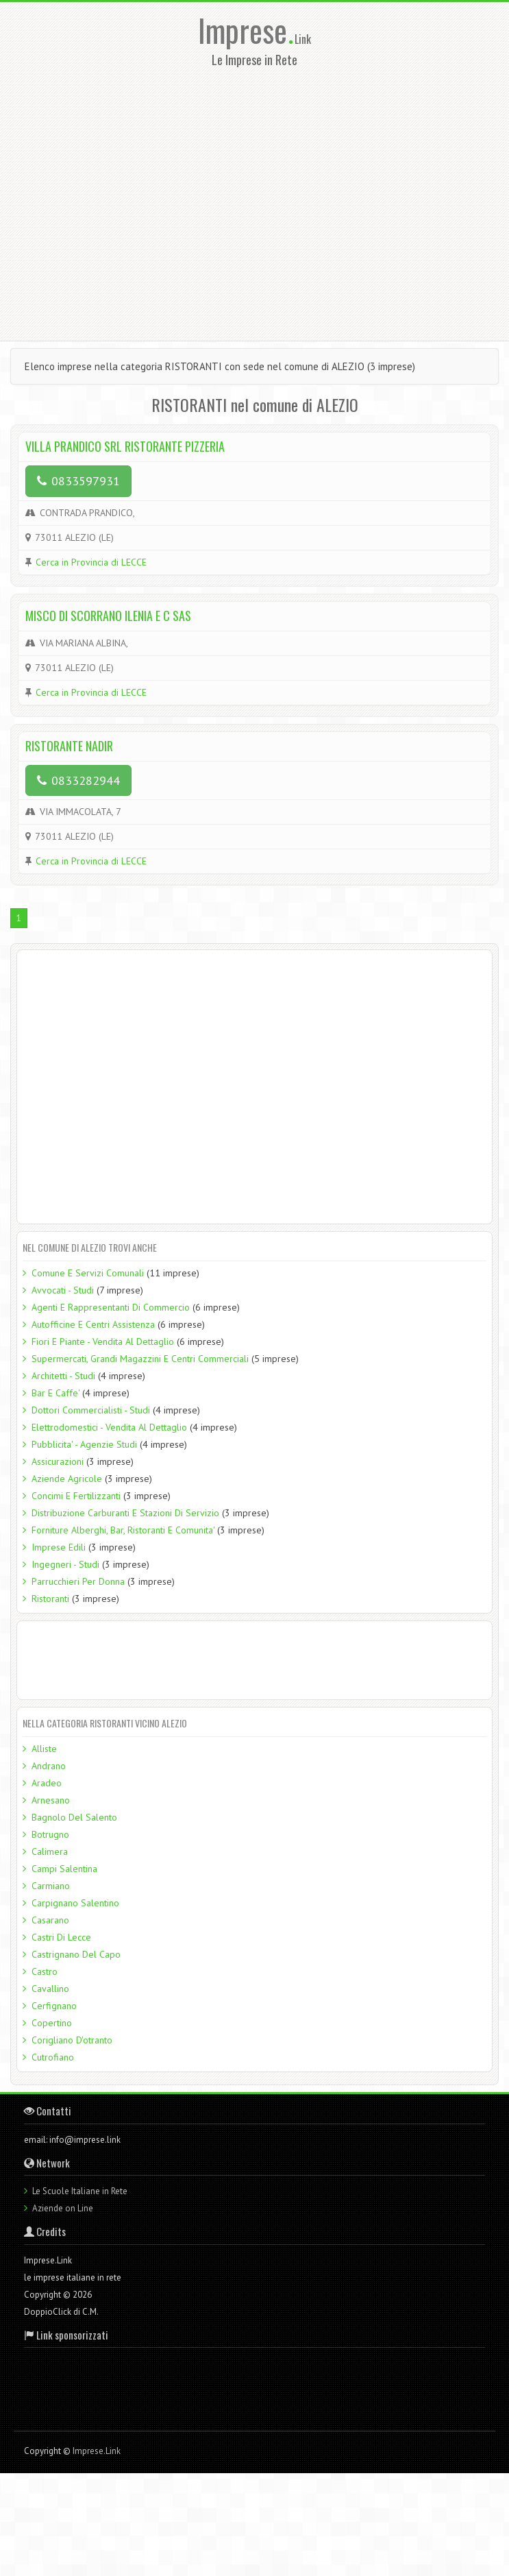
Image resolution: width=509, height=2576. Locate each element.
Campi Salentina (64, 1868)
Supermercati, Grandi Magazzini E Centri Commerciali (140, 1358)
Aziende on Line (62, 2208)
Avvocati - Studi (63, 1290)
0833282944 (78, 780)
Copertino (52, 2023)
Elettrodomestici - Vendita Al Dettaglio (109, 1427)
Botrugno (50, 1834)
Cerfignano (54, 2006)
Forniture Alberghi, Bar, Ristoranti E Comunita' (123, 1530)
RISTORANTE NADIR (69, 746)
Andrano (49, 1766)
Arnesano (51, 1800)
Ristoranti (50, 1598)
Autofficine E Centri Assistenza (93, 1324)
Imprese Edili (59, 1547)
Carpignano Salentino (75, 1903)
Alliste (44, 1748)
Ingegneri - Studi (65, 1564)
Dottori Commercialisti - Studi (91, 1410)
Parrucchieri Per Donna (78, 1581)
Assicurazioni (58, 1461)
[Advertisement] (128, 199)
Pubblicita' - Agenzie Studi (84, 1444)
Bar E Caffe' (55, 1393)
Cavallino (50, 1988)
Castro (45, 1971)
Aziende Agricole (67, 1478)
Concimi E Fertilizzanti (76, 1496)
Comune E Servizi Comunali (88, 1273)
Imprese (246, 30)
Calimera (50, 1851)
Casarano (50, 1920)
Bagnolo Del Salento (74, 1817)
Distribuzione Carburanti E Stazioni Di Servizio (125, 1513)
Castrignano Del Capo (76, 1954)
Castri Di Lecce (61, 1937)
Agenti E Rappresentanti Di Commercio (111, 1307)
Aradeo (47, 1783)
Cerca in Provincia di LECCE (91, 562)
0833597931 (78, 481)
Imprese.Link (97, 2451)
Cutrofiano (53, 2057)
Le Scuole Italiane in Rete (79, 2191)
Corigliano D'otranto (72, 2040)
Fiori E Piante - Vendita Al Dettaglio (103, 1341)
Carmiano (51, 1886)
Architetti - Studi (63, 1376)
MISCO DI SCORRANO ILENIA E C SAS (108, 615)
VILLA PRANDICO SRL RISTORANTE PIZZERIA (125, 446)
